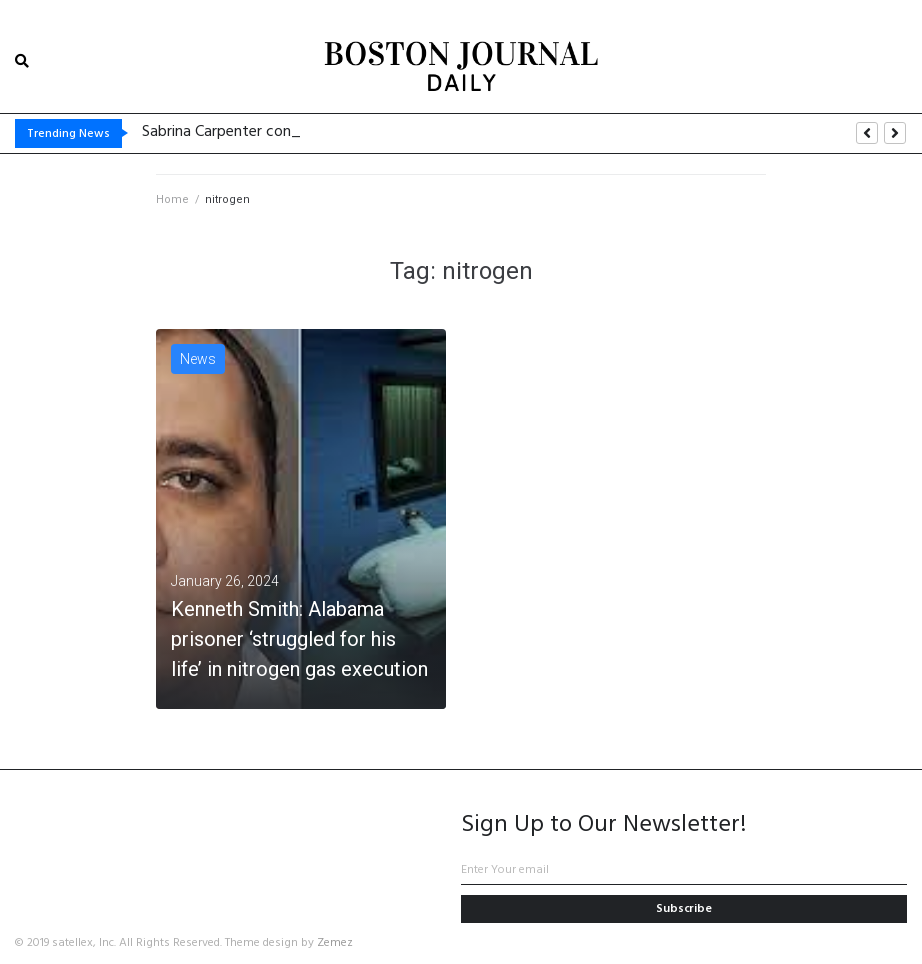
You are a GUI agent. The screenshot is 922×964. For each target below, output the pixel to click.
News (198, 359)
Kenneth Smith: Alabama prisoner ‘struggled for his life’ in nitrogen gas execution (299, 639)
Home (172, 199)
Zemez (335, 943)
